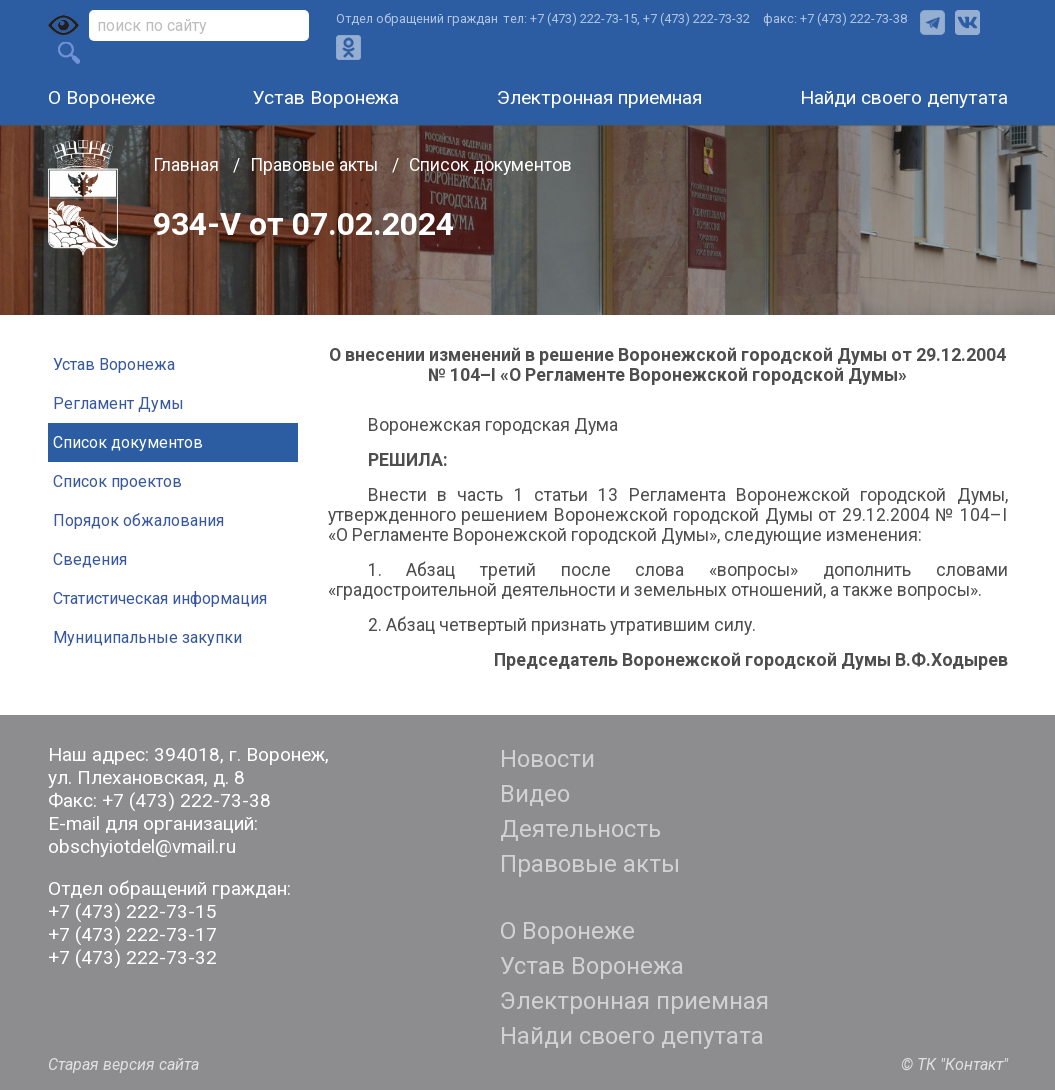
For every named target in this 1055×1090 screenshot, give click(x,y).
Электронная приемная (599, 97)
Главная (188, 165)
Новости (547, 759)
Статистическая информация (160, 598)
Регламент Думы (118, 403)
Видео (535, 794)
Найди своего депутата (904, 97)
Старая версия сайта (123, 1064)
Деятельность (580, 829)
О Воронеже (101, 97)
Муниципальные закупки (147, 637)
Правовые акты (316, 165)
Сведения (90, 559)
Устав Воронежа (326, 97)
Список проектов (117, 481)
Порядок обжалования (138, 520)
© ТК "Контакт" (954, 1064)
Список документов (490, 165)
